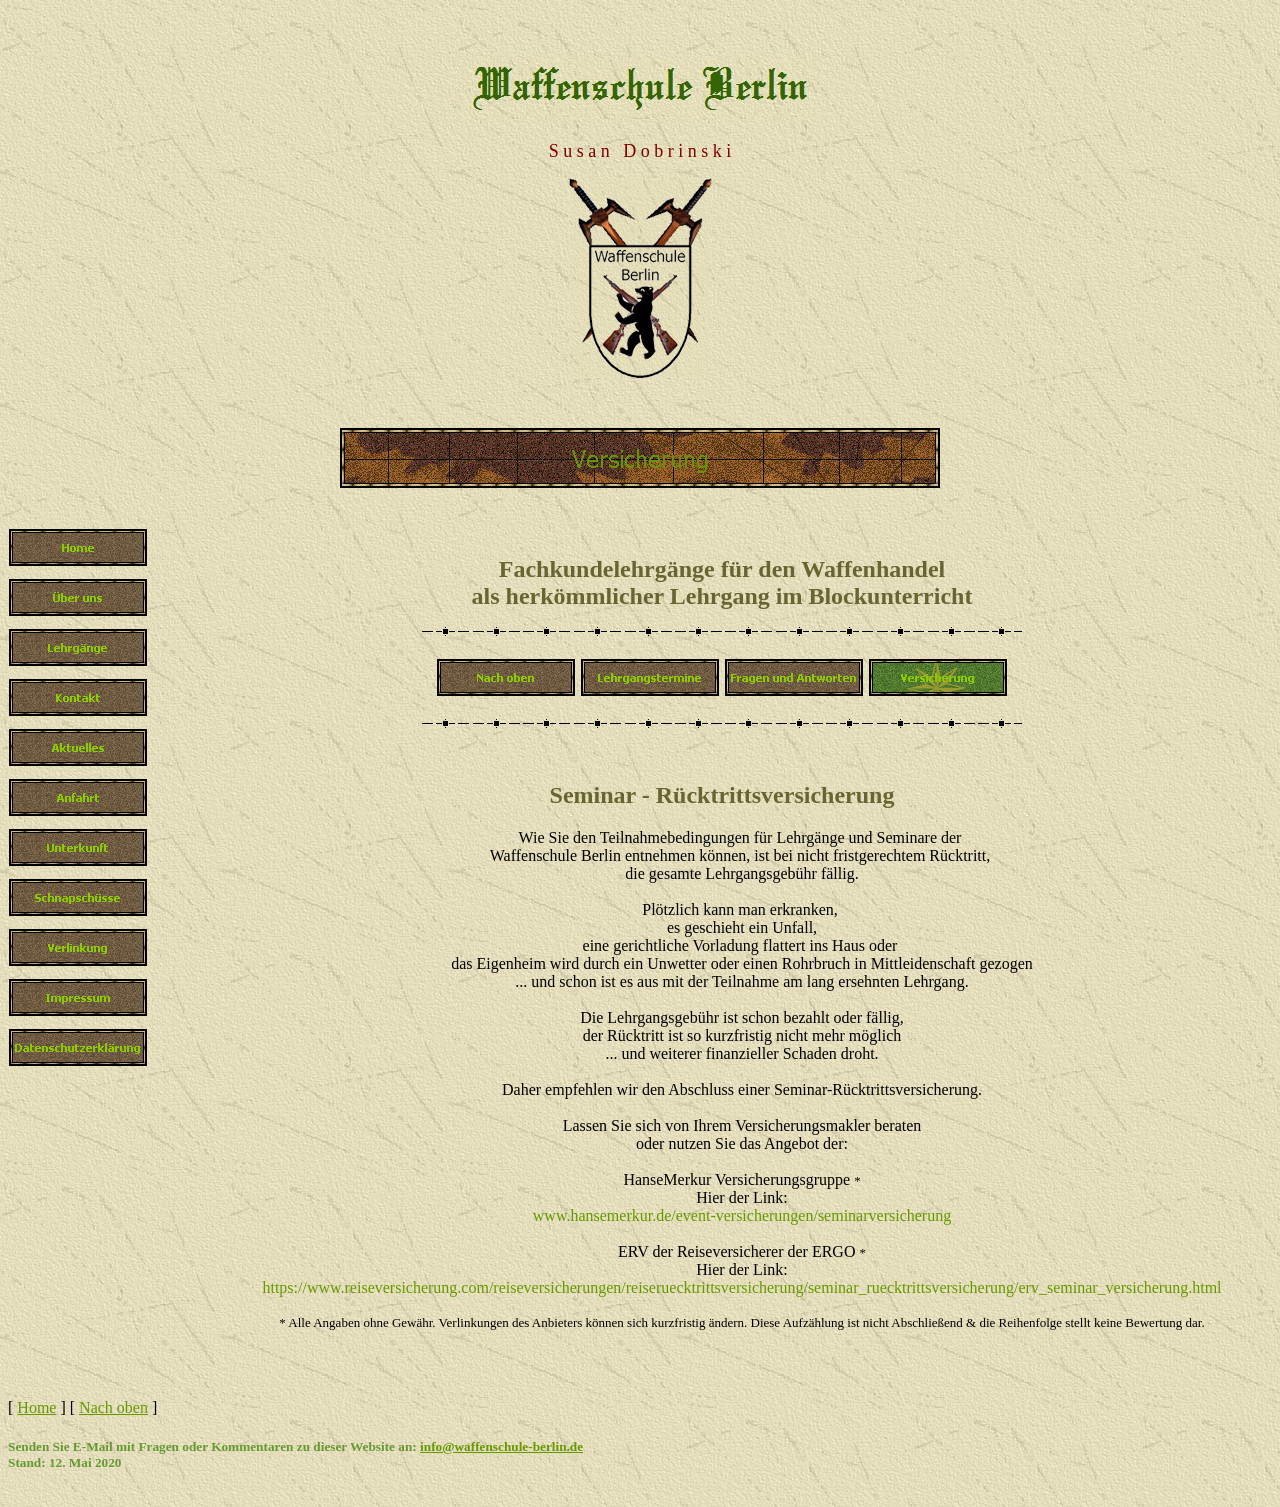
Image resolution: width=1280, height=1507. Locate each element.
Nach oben (113, 1413)
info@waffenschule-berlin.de (501, 1452)
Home (36, 1413)
